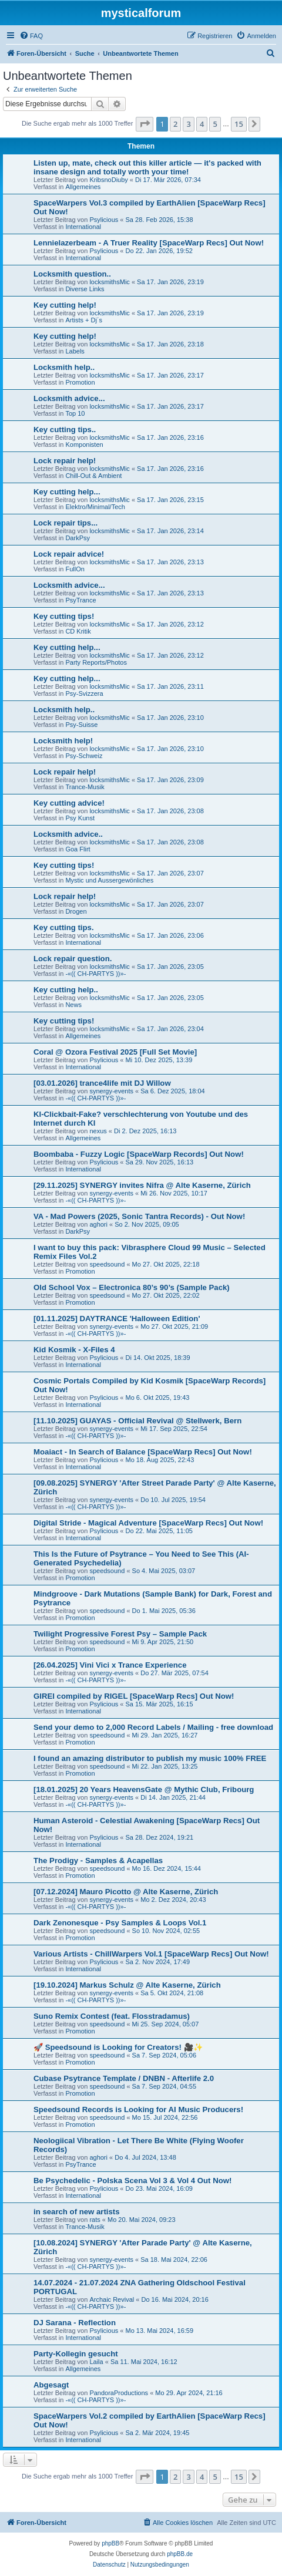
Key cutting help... (66, 491)
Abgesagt (51, 2384)
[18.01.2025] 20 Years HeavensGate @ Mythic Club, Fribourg (143, 1789)
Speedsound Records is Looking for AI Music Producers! (138, 2109)
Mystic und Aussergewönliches (109, 880)
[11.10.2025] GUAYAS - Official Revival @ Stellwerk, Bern (137, 1420)
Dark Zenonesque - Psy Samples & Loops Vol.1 (119, 1922)
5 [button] (215, 124)
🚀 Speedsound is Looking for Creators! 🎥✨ (118, 2047)
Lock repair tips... (65, 522)
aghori (98, 1224)
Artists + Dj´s (83, 320)
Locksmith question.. (72, 274)
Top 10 (75, 413)
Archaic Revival (111, 2299)
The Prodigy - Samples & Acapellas (98, 1860)
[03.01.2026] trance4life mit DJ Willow (102, 1083)
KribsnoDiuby (108, 179)
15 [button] (238, 124)
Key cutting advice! (69, 803)
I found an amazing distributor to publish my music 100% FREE (149, 1758)
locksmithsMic (109, 281)
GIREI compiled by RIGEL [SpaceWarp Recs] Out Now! (133, 1696)
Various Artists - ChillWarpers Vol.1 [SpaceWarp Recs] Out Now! (151, 1953)
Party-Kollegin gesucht (75, 2353)
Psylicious (103, 219)
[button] (144, 124)
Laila (96, 2361)
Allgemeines (82, 186)
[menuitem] (31, 36)
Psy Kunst (80, 817)
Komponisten (84, 444)
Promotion (80, 382)
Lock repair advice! (68, 554)
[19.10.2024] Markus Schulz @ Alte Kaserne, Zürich (127, 1985)
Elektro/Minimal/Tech (95, 506)
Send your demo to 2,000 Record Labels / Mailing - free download (153, 1727)
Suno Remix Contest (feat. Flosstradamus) (111, 2016)
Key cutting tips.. (64, 429)
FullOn (74, 569)
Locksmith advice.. (68, 834)
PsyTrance (80, 600)
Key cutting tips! (63, 616)
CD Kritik (77, 631)
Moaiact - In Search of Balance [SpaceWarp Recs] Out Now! (142, 1451)
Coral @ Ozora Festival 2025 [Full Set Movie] (115, 1052)
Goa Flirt (77, 849)
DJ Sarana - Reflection (74, 2322)
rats (94, 2219)
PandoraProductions (118, 2392)
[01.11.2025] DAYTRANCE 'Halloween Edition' (116, 1318)
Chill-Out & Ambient (93, 475)
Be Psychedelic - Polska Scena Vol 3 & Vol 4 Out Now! (132, 2180)
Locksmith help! (63, 740)
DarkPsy (77, 537)
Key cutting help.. (65, 989)
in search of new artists (76, 2211)
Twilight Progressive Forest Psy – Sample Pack (120, 1633)
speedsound (107, 1264)
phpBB (110, 2543)
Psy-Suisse (81, 724)
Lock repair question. (72, 958)
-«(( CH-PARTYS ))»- (95, 973)
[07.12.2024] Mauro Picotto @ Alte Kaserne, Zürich (125, 1891)
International (83, 226)
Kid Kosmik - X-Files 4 (74, 1349)
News (73, 1004)
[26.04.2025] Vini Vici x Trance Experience (110, 1665)
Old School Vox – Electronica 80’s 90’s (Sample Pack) (131, 1287)
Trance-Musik (84, 786)
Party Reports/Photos (96, 662)
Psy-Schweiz (83, 755)
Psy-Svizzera (84, 693)
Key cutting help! (64, 305)
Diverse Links (84, 288)
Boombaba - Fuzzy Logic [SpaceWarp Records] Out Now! (138, 1154)
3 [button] (188, 124)
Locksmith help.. (64, 367)
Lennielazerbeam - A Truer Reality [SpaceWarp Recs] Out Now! (148, 242)
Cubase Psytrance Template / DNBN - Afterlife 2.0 (123, 2078)
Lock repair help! (64, 460)
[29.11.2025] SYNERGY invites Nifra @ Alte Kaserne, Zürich (142, 1185)
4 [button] (202, 124)
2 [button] (175, 124)
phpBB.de (180, 2554)
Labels (74, 351)
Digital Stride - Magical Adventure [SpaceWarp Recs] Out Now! (148, 1522)
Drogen (75, 911)
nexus (97, 1130)
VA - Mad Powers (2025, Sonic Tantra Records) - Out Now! (139, 1216)
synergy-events (111, 1091)
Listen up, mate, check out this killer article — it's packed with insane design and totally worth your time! (147, 167)
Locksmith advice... (69, 398)
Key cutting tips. (63, 927)
